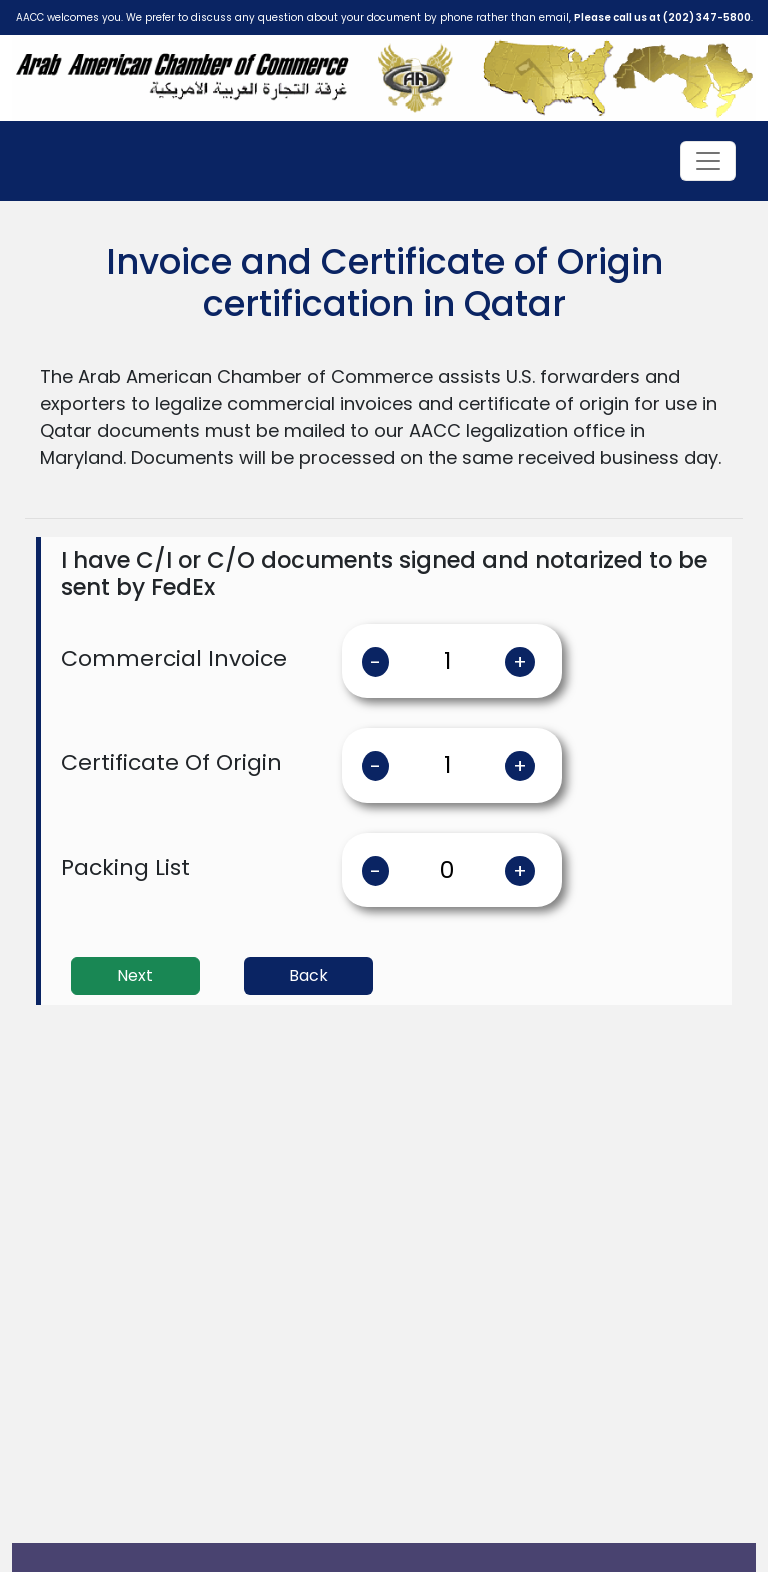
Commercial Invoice (174, 658)
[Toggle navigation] (708, 161)
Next (135, 975)
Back (308, 975)
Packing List (125, 867)
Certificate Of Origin (171, 762)
